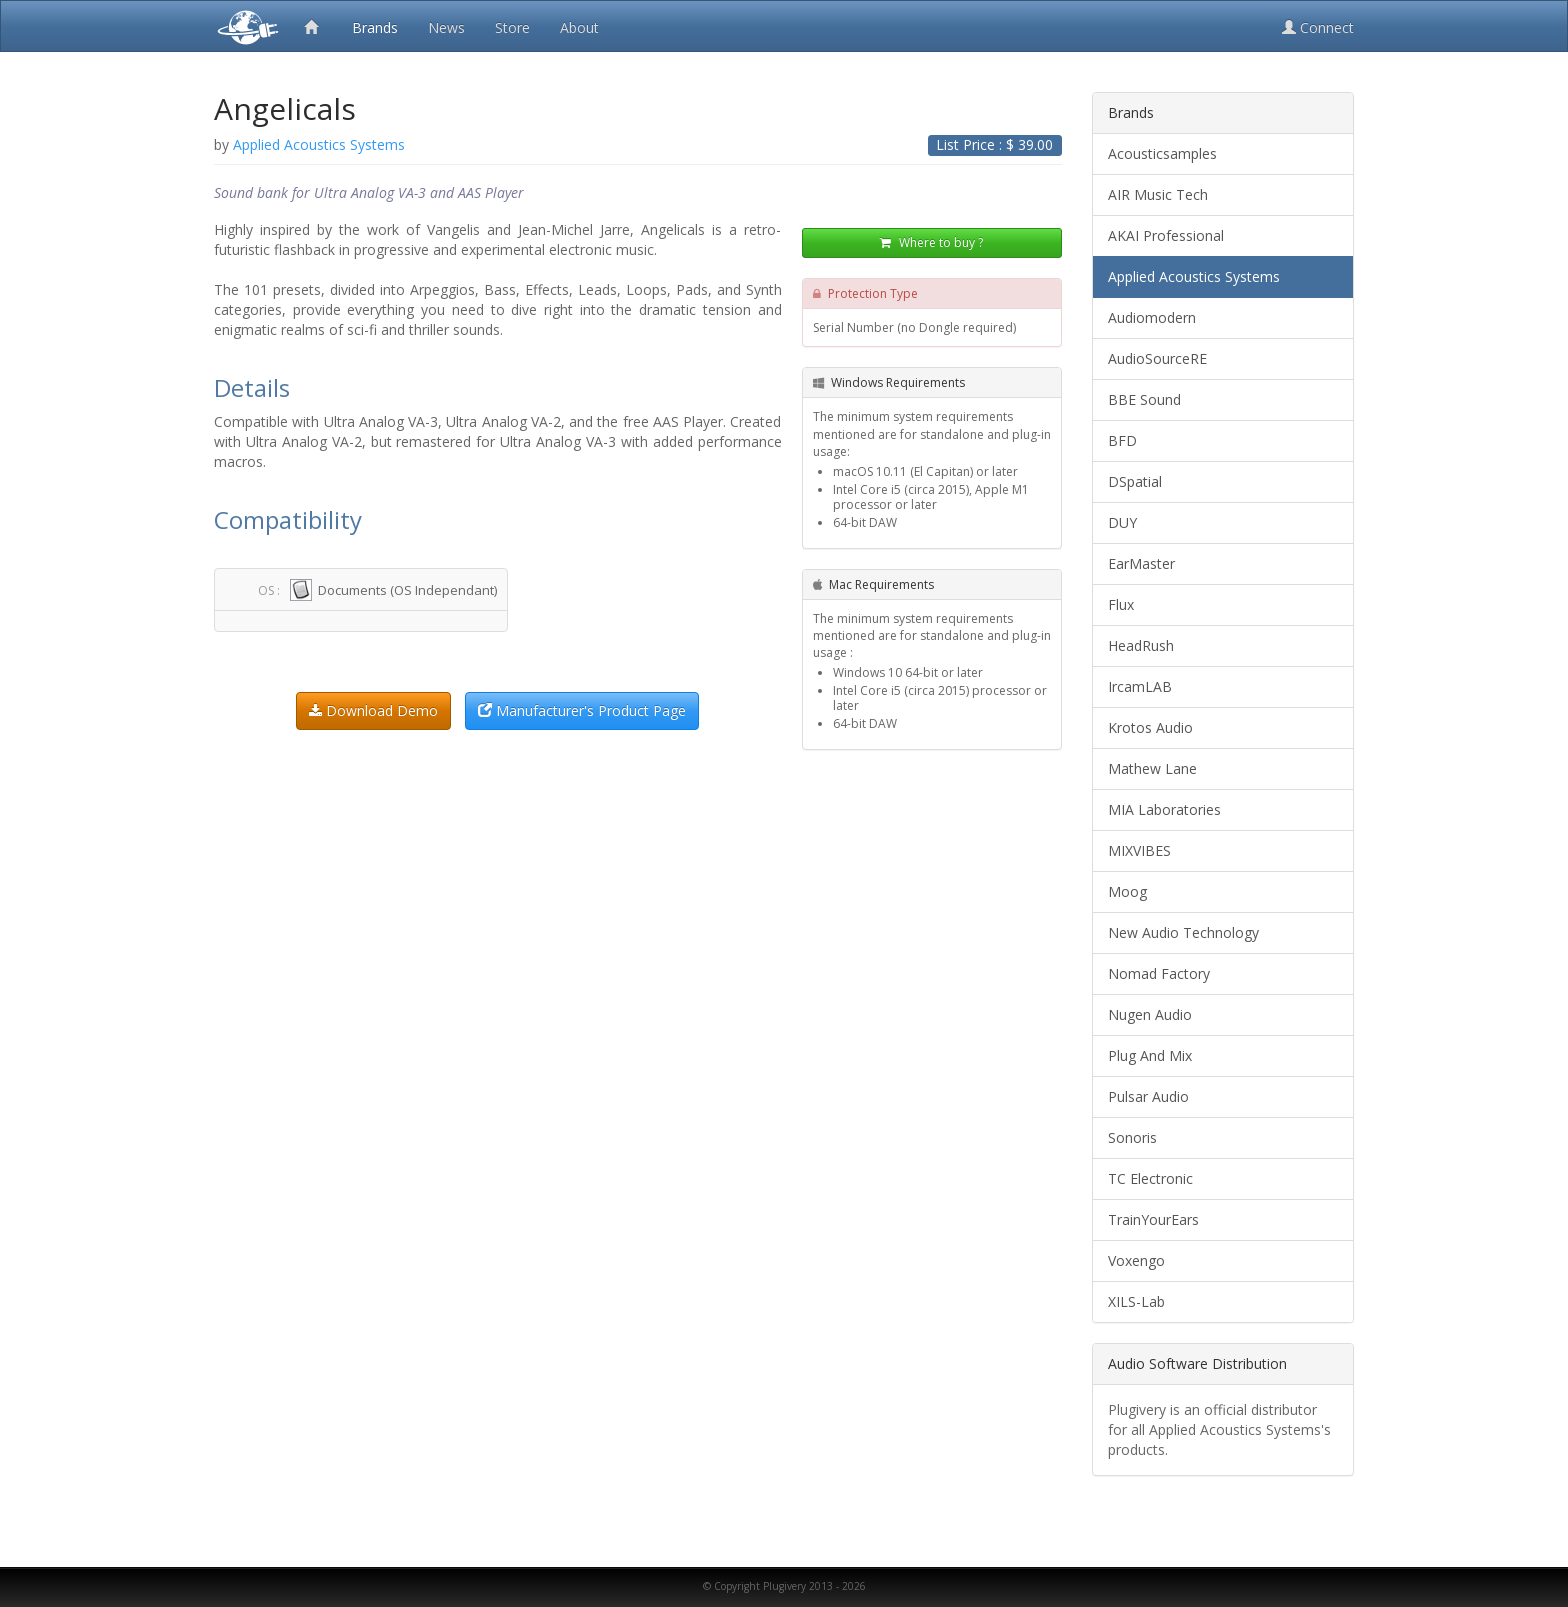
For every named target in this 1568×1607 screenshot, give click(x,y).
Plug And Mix (1150, 1055)
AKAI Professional (1166, 235)
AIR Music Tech (1158, 194)
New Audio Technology (1183, 932)
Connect (1318, 27)
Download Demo (373, 710)
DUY (1122, 522)
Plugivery (244, 26)
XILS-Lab (1136, 1301)
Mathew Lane (1152, 768)
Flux (1121, 604)
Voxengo (1136, 1260)
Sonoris (1132, 1137)
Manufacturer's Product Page (582, 710)
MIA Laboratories (1164, 809)
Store (512, 27)
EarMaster (1141, 563)
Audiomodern (1152, 317)
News (446, 27)
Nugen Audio (1150, 1014)
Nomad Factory (1159, 973)
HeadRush (1141, 645)
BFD (1122, 440)
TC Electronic (1150, 1178)
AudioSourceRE (1157, 358)
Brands (375, 27)
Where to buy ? (931, 244)
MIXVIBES (1139, 850)
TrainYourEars (1153, 1219)
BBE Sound (1144, 399)
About (579, 27)
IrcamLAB (1140, 686)
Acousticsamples (1162, 153)
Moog (1127, 891)
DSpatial (1135, 481)
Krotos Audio (1150, 727)
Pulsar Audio (1148, 1096)
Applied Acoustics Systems (1194, 276)
